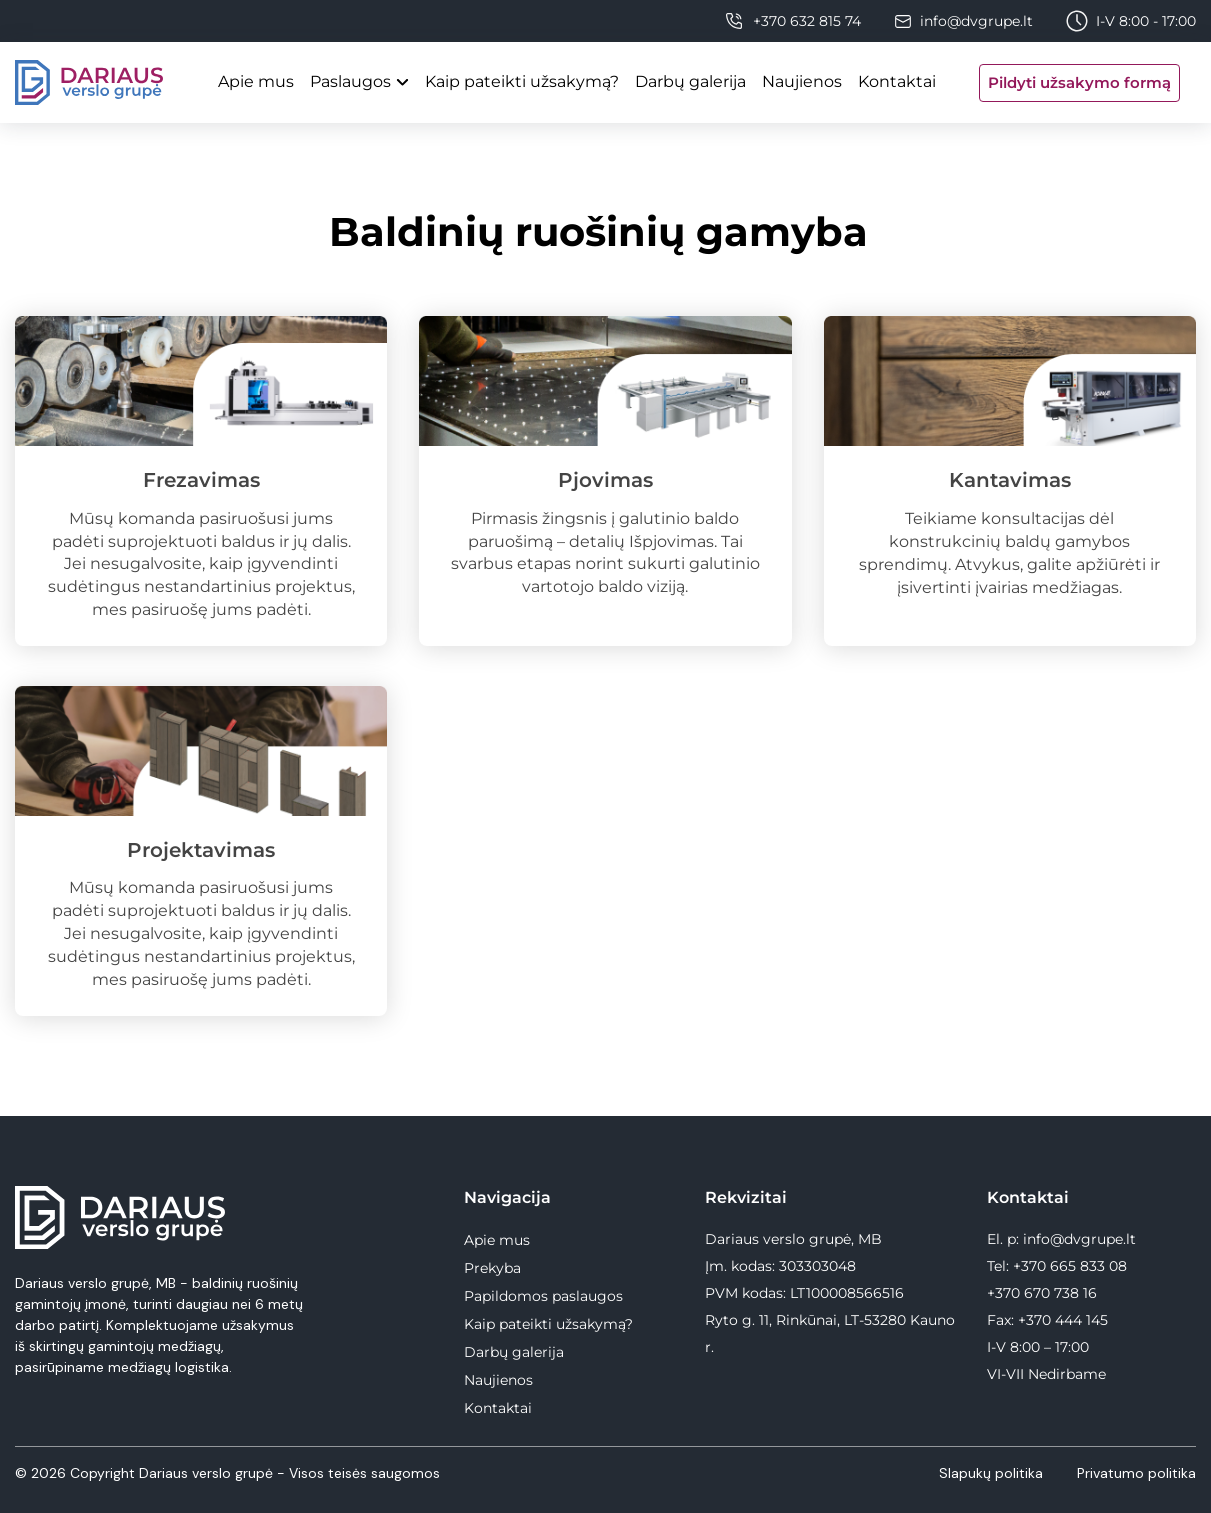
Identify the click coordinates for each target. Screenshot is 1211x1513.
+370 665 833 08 (1070, 1266)
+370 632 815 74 (807, 21)
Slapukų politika (993, 1473)
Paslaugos (350, 81)
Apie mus (256, 81)
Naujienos (802, 81)
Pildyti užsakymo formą (1079, 82)
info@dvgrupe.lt (976, 21)
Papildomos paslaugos (543, 1296)
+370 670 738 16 (1042, 1293)
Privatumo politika (1136, 1473)
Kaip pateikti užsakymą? (522, 81)
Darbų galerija (690, 81)
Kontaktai (897, 81)
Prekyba (492, 1268)
